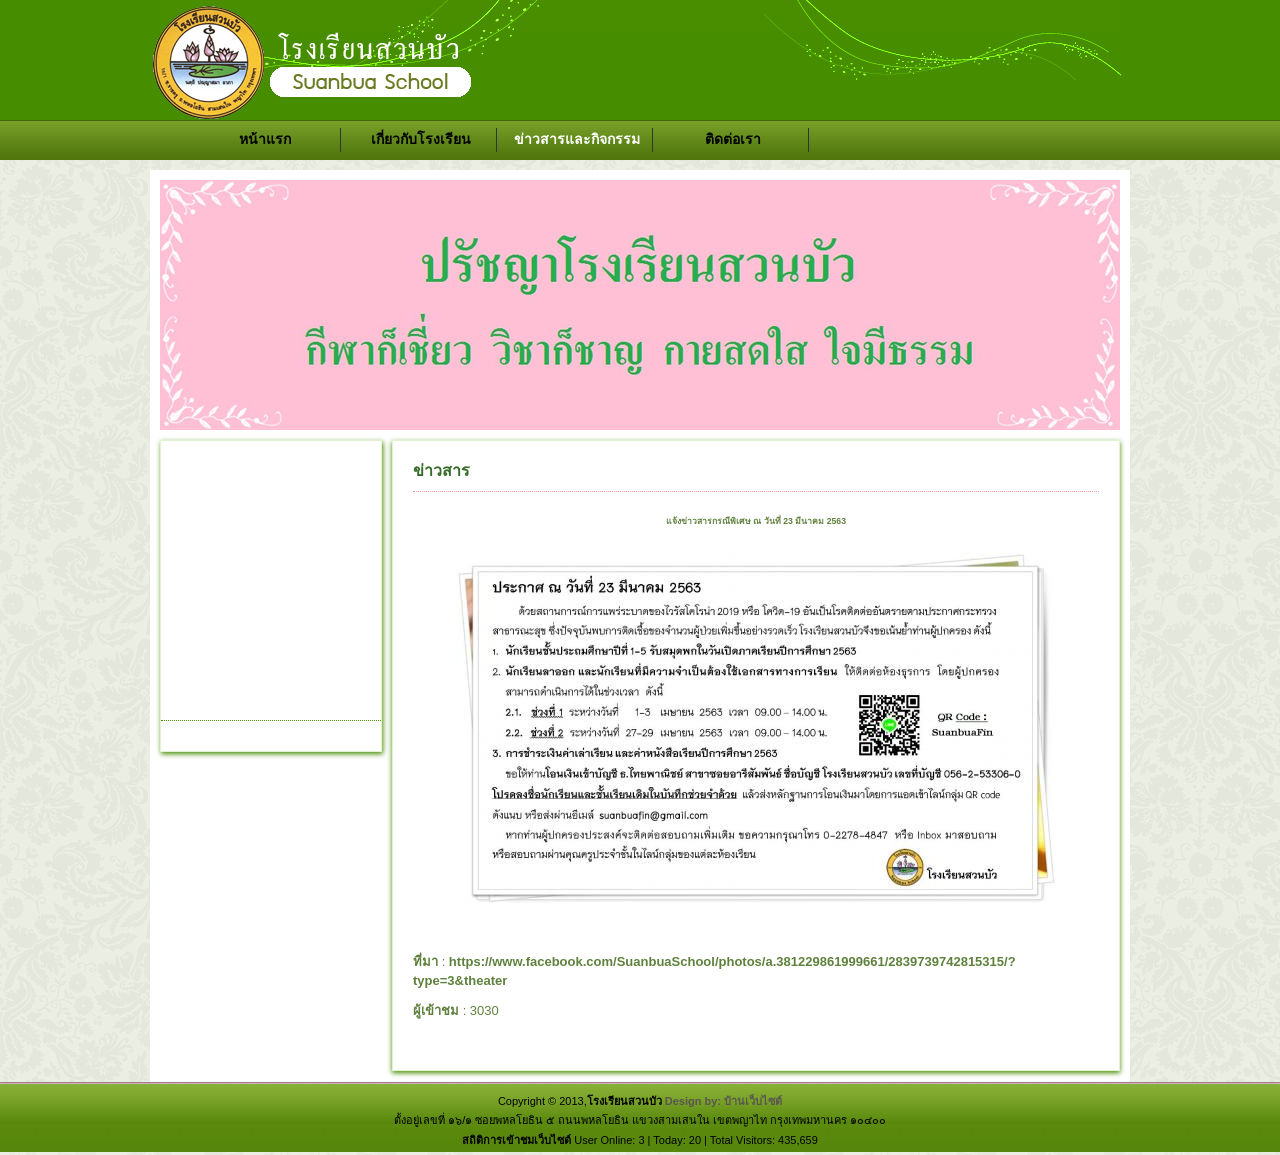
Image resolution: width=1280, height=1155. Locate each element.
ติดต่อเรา (733, 139)
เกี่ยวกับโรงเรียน (421, 139)
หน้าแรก (265, 139)
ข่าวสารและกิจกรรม (577, 139)
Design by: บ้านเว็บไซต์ (723, 1101)
